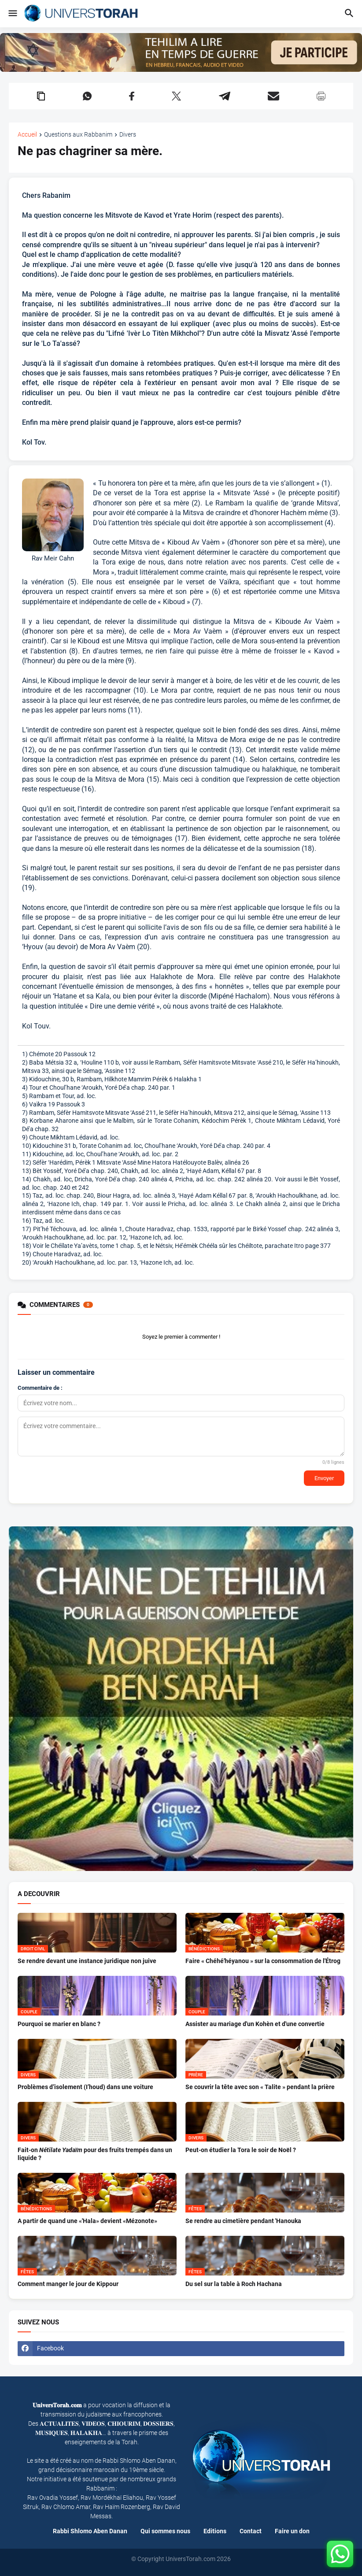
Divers (127, 134)
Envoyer (324, 1478)
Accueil (27, 134)
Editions (214, 2531)
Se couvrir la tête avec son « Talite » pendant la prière (260, 2086)
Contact (251, 2531)
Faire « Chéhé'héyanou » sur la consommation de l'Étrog (262, 1960)
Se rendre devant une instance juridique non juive (87, 1960)
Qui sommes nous (165, 2531)
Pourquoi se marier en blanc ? (59, 2023)
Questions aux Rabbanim (78, 134)
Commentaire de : (40, 1388)
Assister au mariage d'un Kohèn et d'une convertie (255, 2023)
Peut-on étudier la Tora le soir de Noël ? (240, 2149)
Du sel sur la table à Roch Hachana (233, 2283)
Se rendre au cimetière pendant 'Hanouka (243, 2220)
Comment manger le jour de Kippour (68, 2283)
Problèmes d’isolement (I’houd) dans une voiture (85, 2086)
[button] (12, 13)
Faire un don (292, 2531)
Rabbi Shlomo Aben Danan (90, 2531)
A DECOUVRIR (39, 1894)
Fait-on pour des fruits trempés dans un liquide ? (95, 2154)
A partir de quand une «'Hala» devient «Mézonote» (87, 2220)
